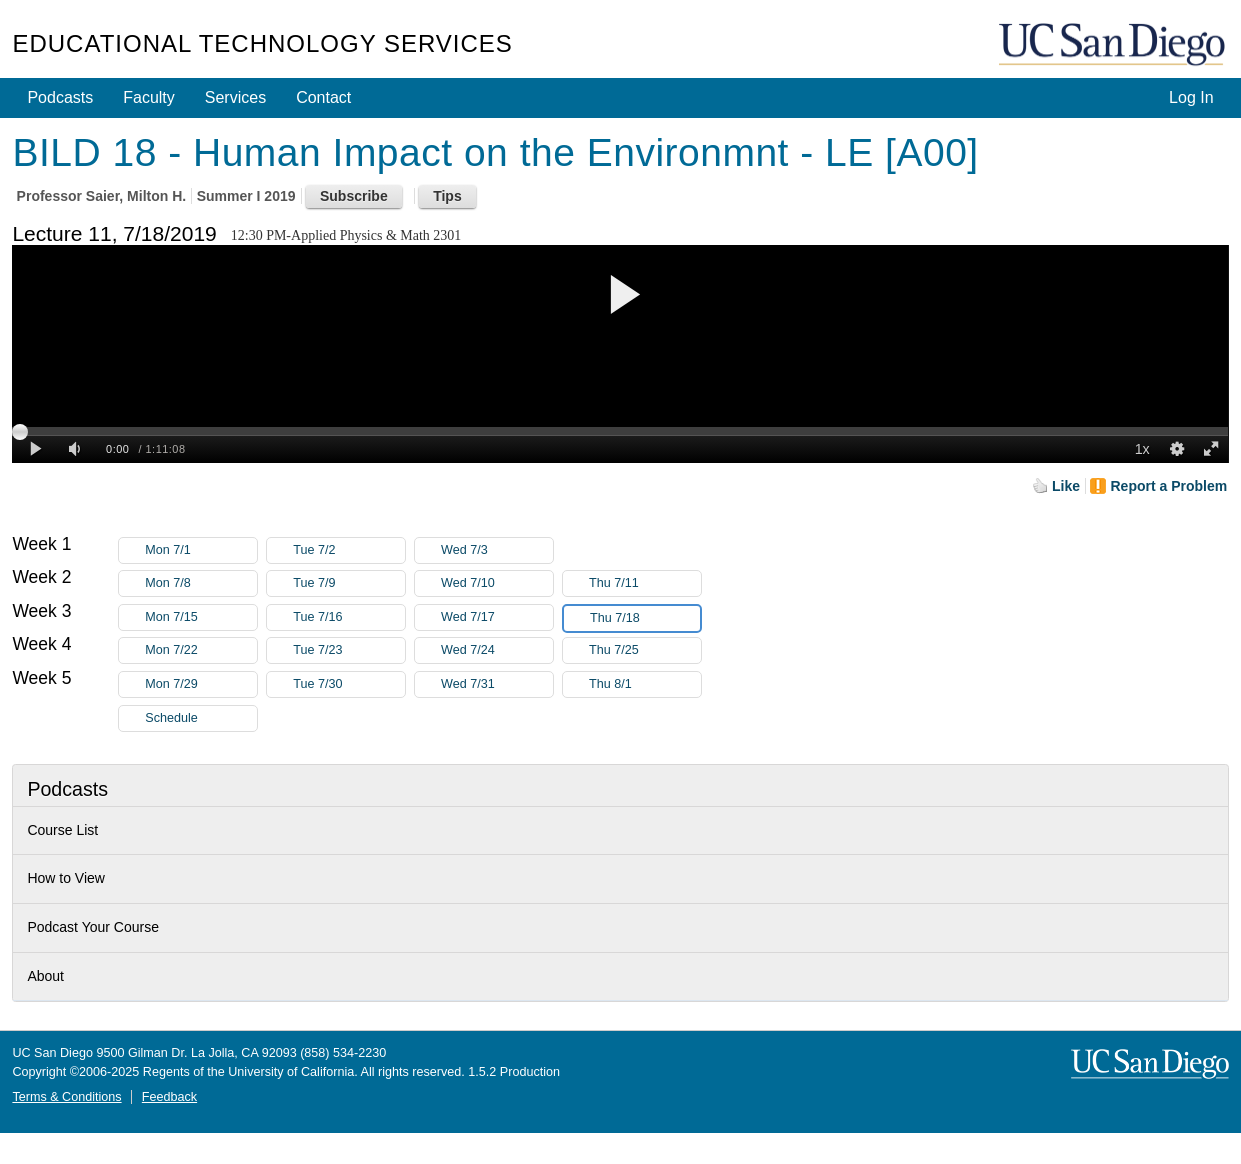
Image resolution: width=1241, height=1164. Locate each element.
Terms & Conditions (66, 1097)
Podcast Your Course (93, 927)
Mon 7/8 (201, 583)
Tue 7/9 (349, 583)
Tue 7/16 (349, 617)
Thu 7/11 (645, 583)
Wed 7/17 (497, 617)
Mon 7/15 (201, 617)
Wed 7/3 (497, 550)
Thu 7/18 (645, 618)
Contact (323, 97)
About (45, 976)
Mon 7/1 (201, 550)
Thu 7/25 (645, 650)
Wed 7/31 (497, 684)
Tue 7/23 (349, 650)
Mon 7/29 (201, 684)
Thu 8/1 (645, 684)
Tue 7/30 (349, 684)
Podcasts (60, 97)
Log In (1191, 97)
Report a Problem (1168, 486)
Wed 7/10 (497, 583)
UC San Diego (1114, 45)
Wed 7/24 (497, 650)
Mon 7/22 (201, 650)
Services (235, 97)
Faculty (149, 97)
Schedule (171, 718)
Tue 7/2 (349, 550)
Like (1066, 486)
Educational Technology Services (262, 43)
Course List (62, 830)
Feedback (169, 1097)
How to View (66, 878)
